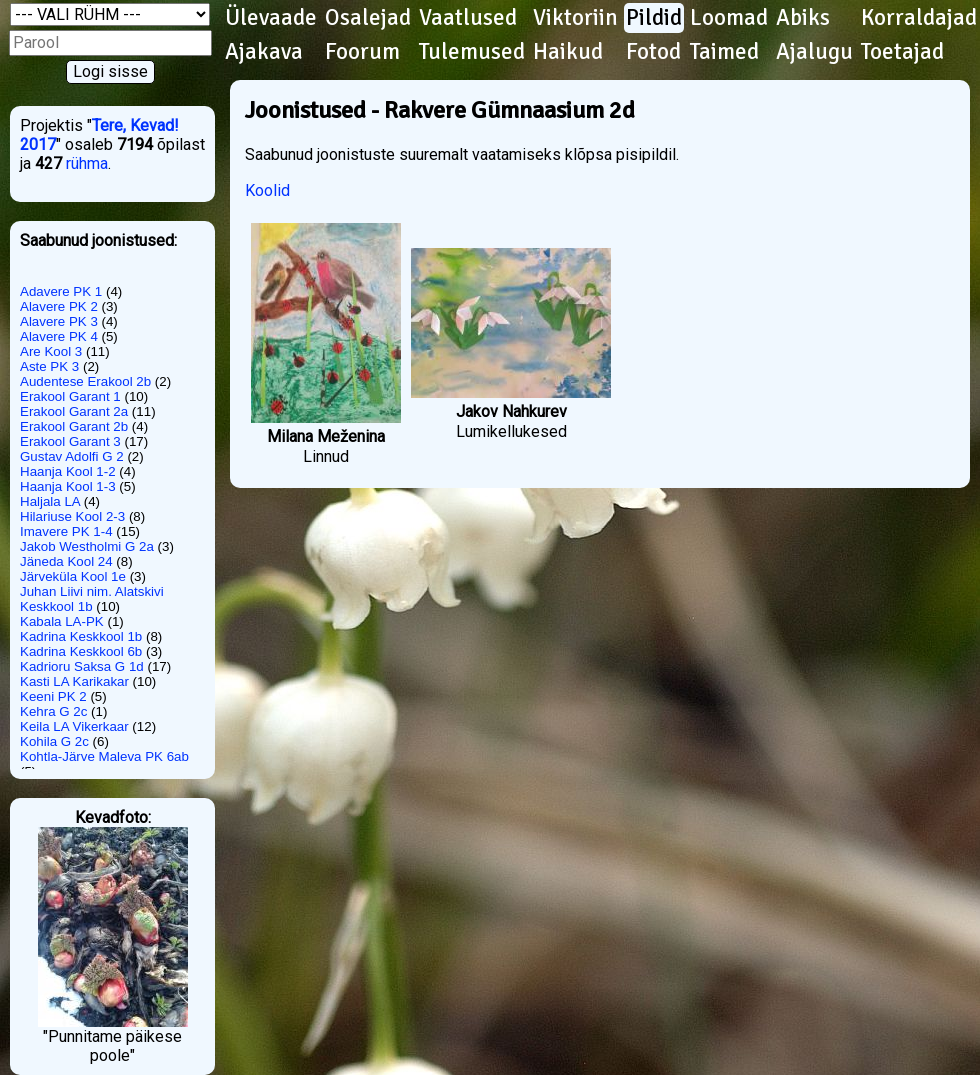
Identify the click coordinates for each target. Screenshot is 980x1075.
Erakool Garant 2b (74, 426)
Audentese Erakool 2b (85, 381)
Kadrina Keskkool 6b (81, 651)
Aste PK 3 (49, 366)
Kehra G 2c (53, 711)
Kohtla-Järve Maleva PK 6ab (104, 756)
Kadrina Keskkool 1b (81, 636)
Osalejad (368, 18)
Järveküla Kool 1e (73, 576)
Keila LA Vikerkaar (74, 726)
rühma (87, 163)
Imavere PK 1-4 (66, 531)
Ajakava (264, 52)
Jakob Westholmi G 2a (87, 546)
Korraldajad (919, 18)
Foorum (362, 52)
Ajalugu (814, 52)
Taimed (724, 52)
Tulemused (472, 52)
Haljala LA (50, 501)
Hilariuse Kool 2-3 (72, 516)
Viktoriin (575, 18)
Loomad (729, 18)
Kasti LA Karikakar (74, 681)
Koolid (267, 190)
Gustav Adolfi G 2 (72, 456)
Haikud (568, 52)
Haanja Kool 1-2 (68, 471)
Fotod (653, 52)
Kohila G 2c (54, 741)
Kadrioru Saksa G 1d (82, 666)
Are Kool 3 (51, 351)
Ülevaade (271, 18)
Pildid (654, 18)
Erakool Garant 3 (70, 441)
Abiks (803, 18)
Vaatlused (468, 18)
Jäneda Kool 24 (66, 561)
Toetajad (902, 52)
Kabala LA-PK (62, 621)
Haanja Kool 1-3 (68, 486)
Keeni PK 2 (53, 696)
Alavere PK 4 (59, 336)
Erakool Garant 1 (70, 396)
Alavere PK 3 (59, 321)
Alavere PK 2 (59, 306)
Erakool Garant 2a (74, 411)
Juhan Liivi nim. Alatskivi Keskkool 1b (92, 599)
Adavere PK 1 (61, 291)
